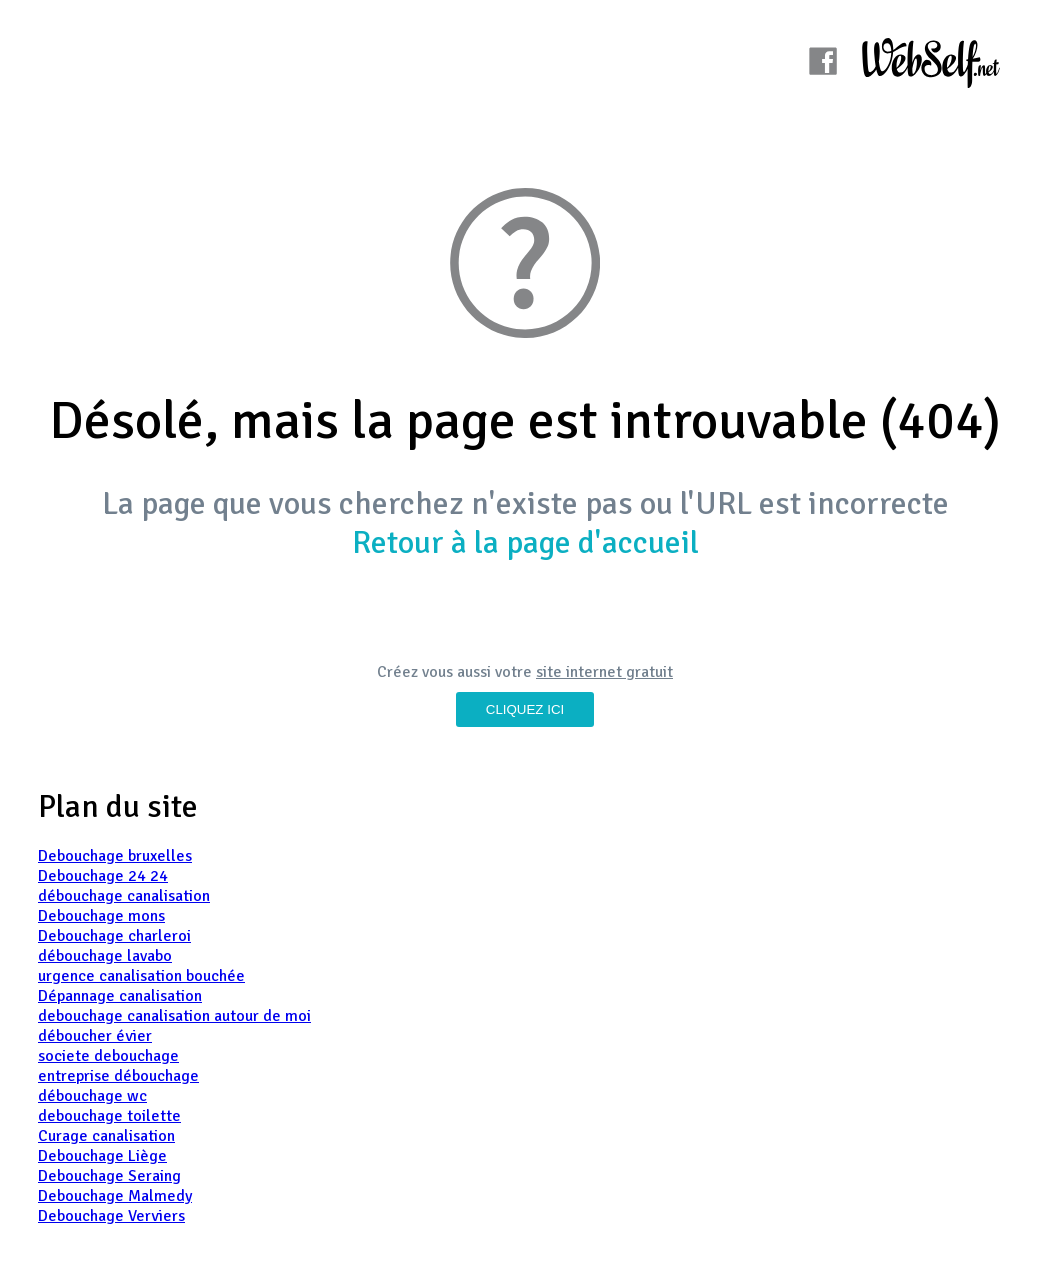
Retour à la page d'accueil (525, 542)
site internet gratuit (604, 672)
